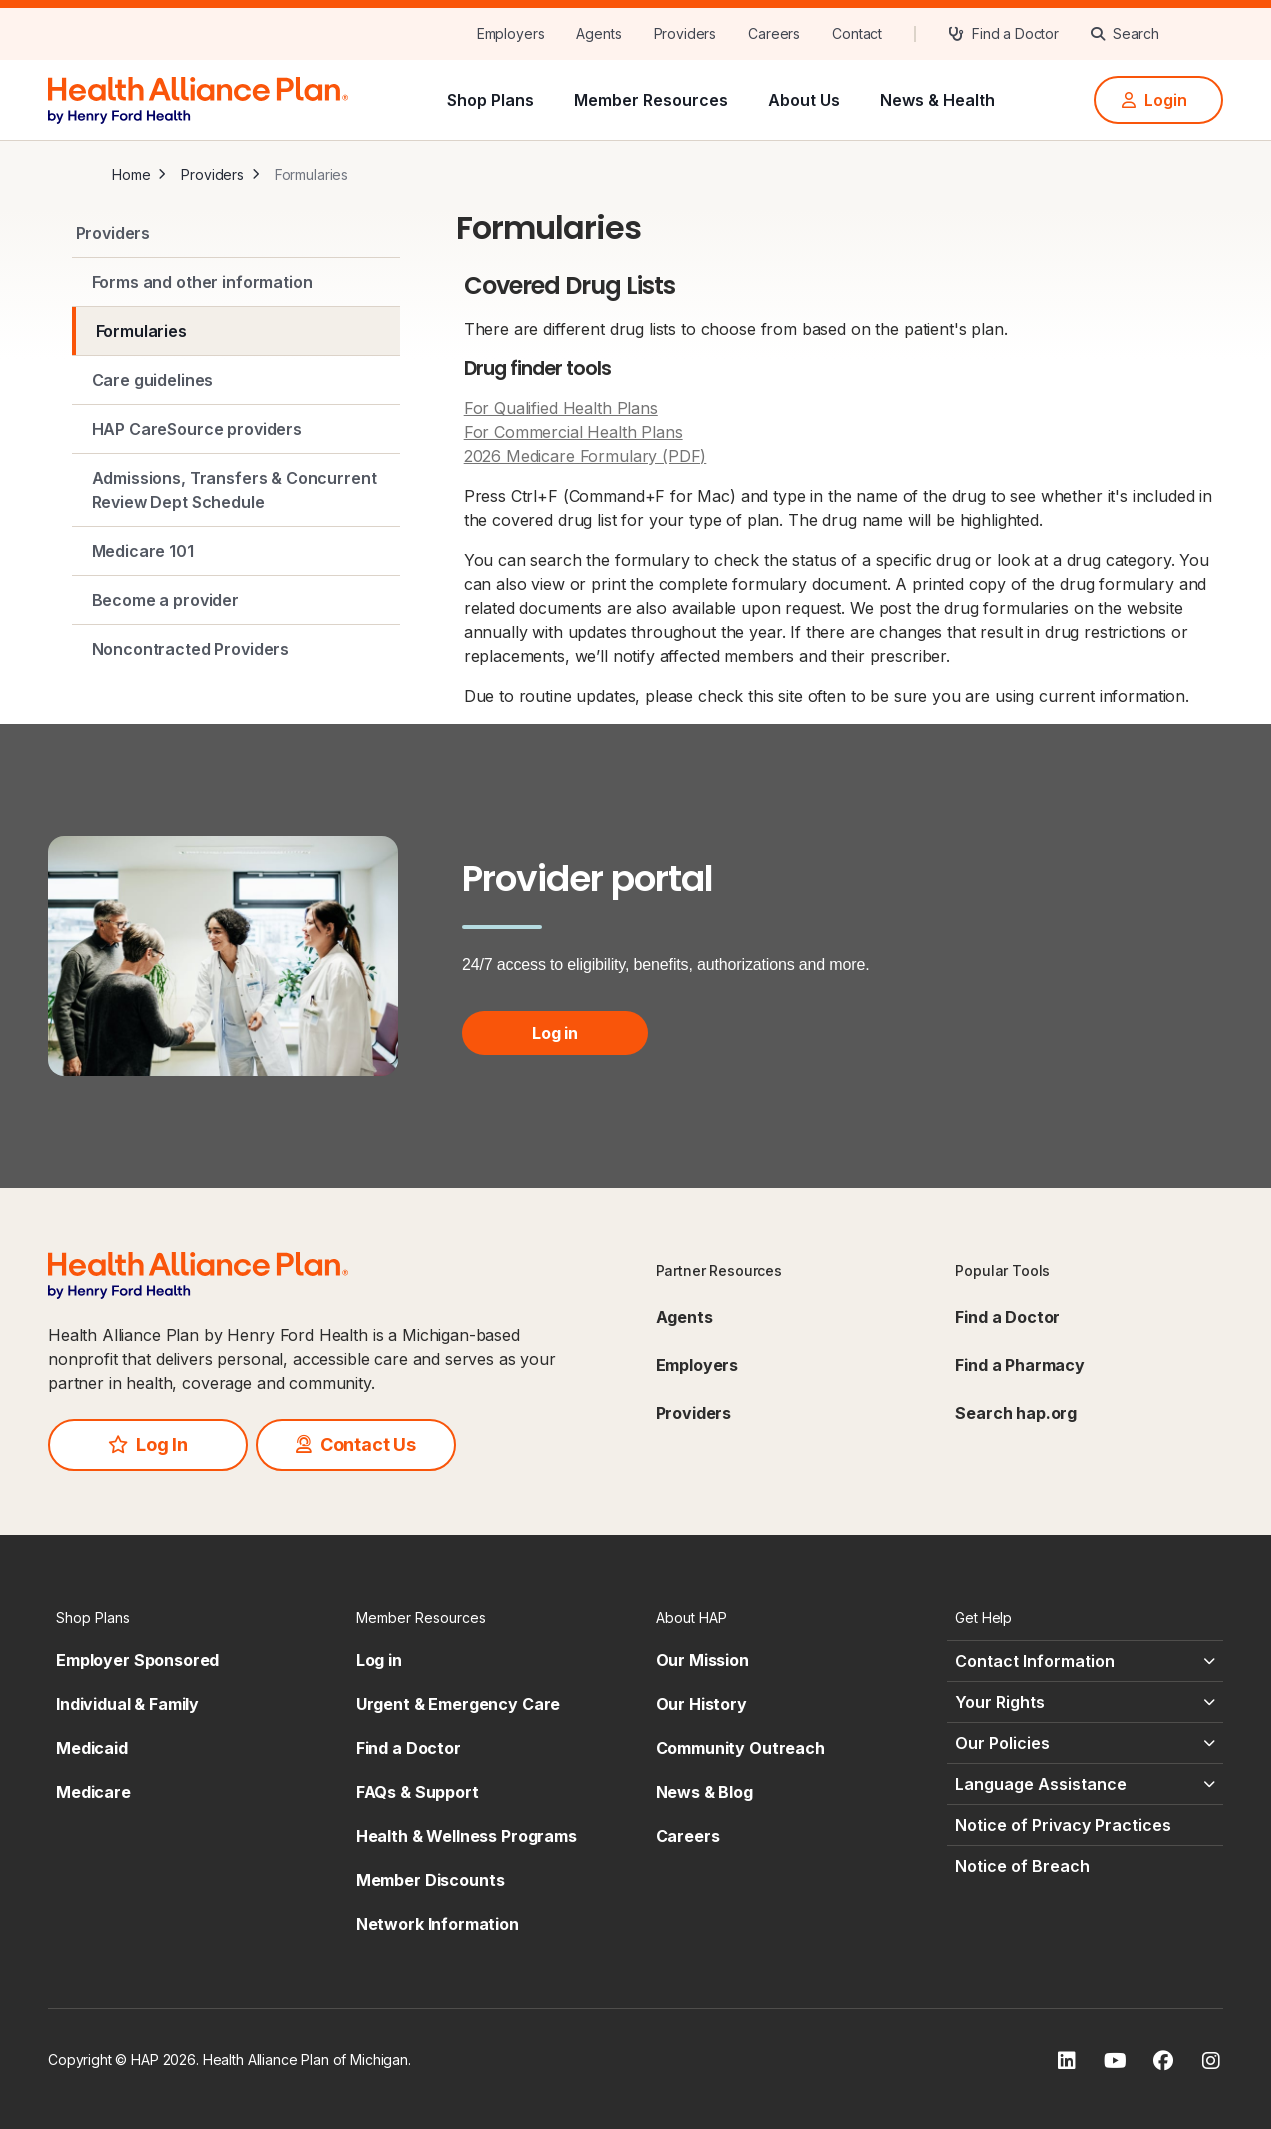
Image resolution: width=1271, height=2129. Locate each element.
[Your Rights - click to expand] (1085, 1702)
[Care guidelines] (236, 380)
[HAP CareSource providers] (236, 429)
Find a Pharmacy (1020, 1365)
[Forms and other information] (236, 282)
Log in (555, 1033)
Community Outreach (740, 1748)
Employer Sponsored (137, 1660)
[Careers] (774, 34)
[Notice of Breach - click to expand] (1085, 1866)
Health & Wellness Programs (466, 1836)
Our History (701, 1704)
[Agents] (598, 34)
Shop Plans (490, 100)
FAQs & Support (417, 1792)
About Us (804, 100)
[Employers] (511, 34)
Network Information (437, 1924)
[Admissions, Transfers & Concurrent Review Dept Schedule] (236, 490)
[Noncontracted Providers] (236, 649)
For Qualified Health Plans (561, 408)
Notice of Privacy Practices (1063, 1825)
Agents (684, 1317)
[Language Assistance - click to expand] (1085, 1784)
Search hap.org (1016, 1413)
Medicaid (92, 1748)
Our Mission (702, 1660)
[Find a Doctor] (1003, 34)
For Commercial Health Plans (573, 432)
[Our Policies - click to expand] (1085, 1743)
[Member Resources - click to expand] (486, 1617)
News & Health (937, 100)
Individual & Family (127, 1704)
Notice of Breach (1022, 1866)
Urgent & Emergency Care (458, 1704)
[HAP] (198, 98)
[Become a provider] (236, 600)
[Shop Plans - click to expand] (186, 1617)
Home (131, 174)
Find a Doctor (1007, 1317)
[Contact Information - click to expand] (1085, 1661)
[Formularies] (236, 331)
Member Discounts (430, 1880)
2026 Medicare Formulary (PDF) (585, 456)
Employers (697, 1365)
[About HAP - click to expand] (786, 1617)
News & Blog (704, 1792)
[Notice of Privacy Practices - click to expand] (1085, 1825)
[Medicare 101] (236, 551)
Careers (688, 1836)
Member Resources (651, 100)
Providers (212, 174)
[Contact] (857, 34)
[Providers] (685, 34)
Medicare (93, 1792)
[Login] (1158, 100)
